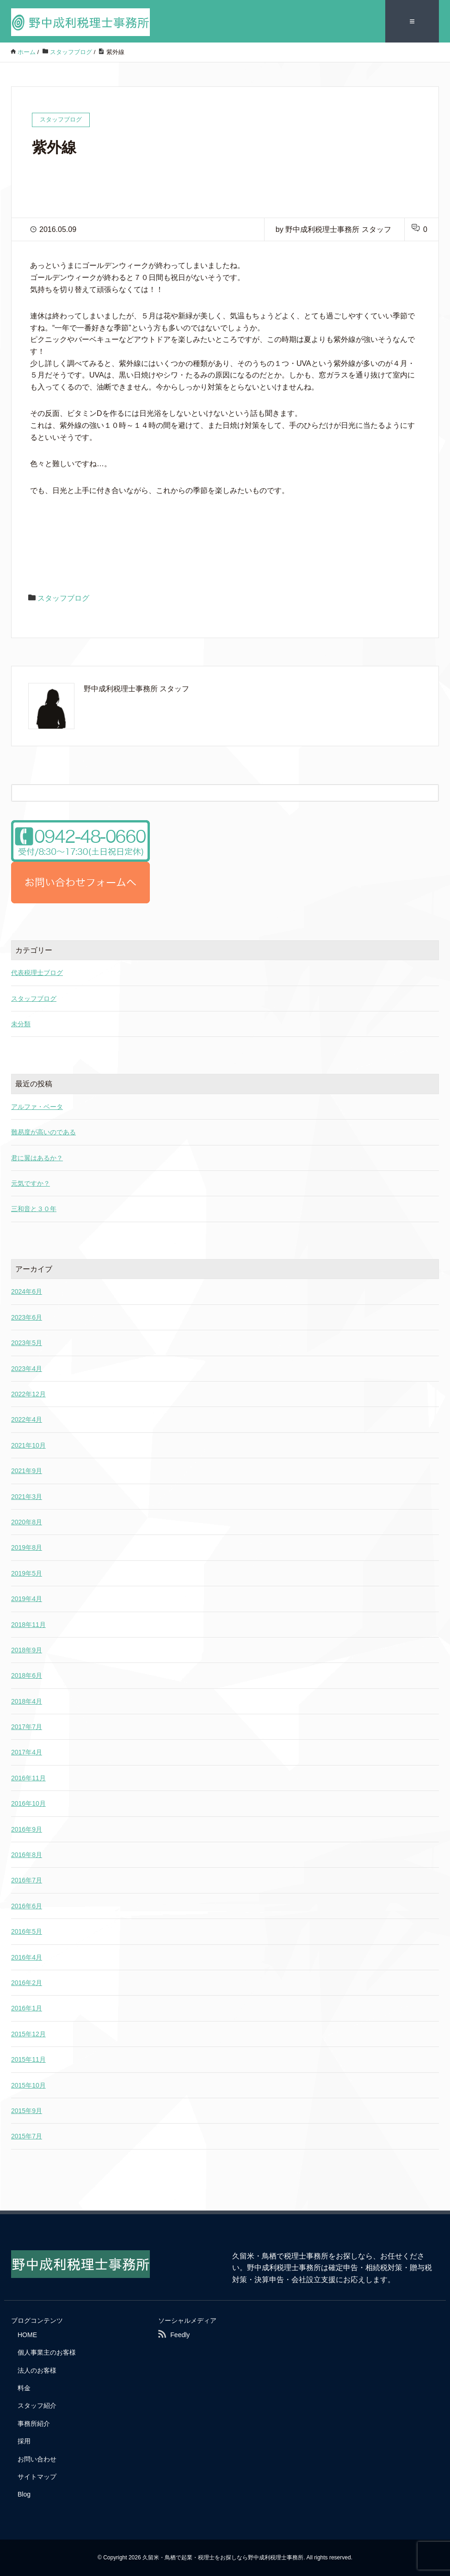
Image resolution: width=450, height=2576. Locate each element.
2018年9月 (26, 1649)
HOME (27, 2334)
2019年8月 (26, 1547)
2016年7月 (26, 1880)
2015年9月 (26, 2110)
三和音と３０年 (33, 1208)
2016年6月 (26, 1905)
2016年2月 (26, 1982)
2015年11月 (28, 2059)
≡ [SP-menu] (412, 21)
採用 (24, 2441)
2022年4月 (26, 1419)
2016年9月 (26, 1829)
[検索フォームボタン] (430, 792)
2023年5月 (26, 1342)
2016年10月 (28, 1803)
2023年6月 (26, 1317)
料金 (24, 2388)
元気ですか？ (30, 1183)
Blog (24, 2494)
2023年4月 (26, 1368)
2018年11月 (28, 1624)
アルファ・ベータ (37, 1106)
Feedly (180, 2334)
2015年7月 (26, 2136)
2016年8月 (26, 1854)
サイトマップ (37, 2476)
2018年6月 (26, 1675)
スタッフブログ (63, 598)
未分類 (21, 1023)
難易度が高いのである (43, 1132)
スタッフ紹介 (37, 2405)
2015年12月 (28, 2033)
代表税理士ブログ (37, 972)
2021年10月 (28, 1445)
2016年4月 (26, 1957)
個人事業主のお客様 (47, 2352)
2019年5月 (26, 1573)
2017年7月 (26, 1726)
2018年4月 (26, 1701)
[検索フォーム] (215, 792)
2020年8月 (26, 1522)
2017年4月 (26, 1752)
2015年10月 (28, 2085)
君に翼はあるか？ (37, 1157)
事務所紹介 (34, 2423)
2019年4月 (26, 1598)
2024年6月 (26, 1291)
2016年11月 (28, 1777)
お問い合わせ (37, 2458)
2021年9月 (26, 1470)
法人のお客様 (37, 2370)
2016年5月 (26, 1931)
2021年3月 (26, 1496)
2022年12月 (28, 1394)
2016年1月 (26, 2008)
